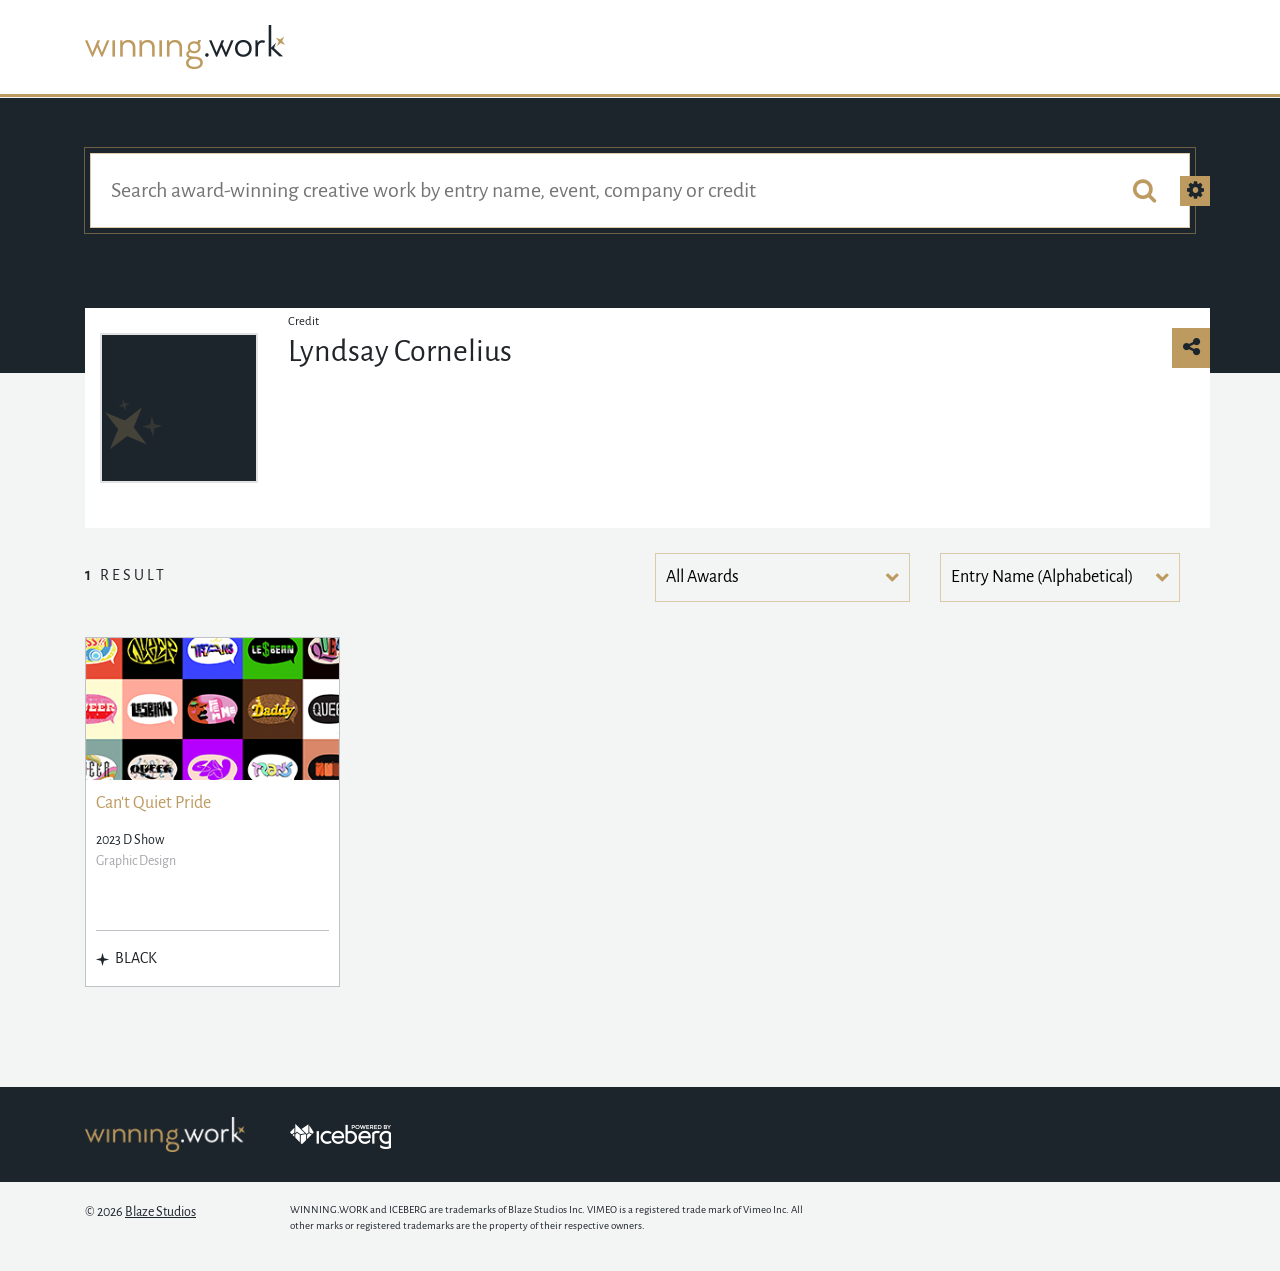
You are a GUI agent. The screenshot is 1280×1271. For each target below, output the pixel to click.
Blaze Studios (160, 1212)
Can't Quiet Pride (153, 803)
